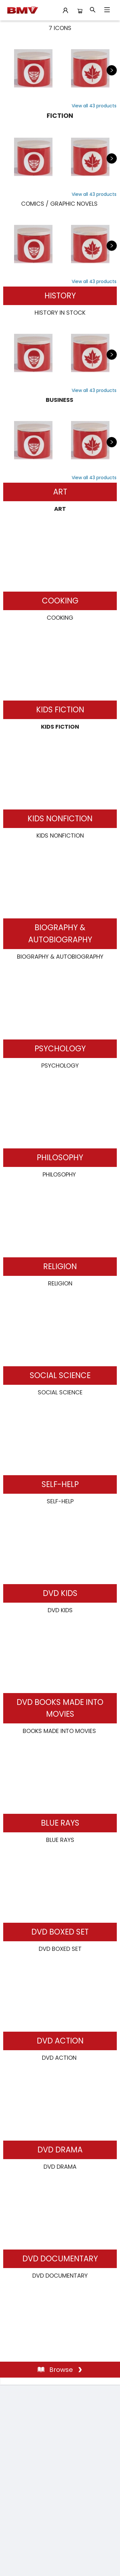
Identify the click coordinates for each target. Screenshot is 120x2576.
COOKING (60, 600)
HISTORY (60, 295)
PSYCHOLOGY (60, 1048)
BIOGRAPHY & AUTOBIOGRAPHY (60, 933)
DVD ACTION (60, 2040)
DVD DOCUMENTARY (60, 2258)
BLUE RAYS (60, 1823)
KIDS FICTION (60, 709)
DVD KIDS (60, 1593)
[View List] (94, 106)
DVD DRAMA (60, 2149)
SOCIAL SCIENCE (60, 1375)
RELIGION (60, 1266)
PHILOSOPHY (60, 1157)
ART (60, 492)
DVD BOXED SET (60, 1932)
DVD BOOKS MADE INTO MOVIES (60, 1708)
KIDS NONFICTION (60, 818)
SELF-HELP (60, 1484)
